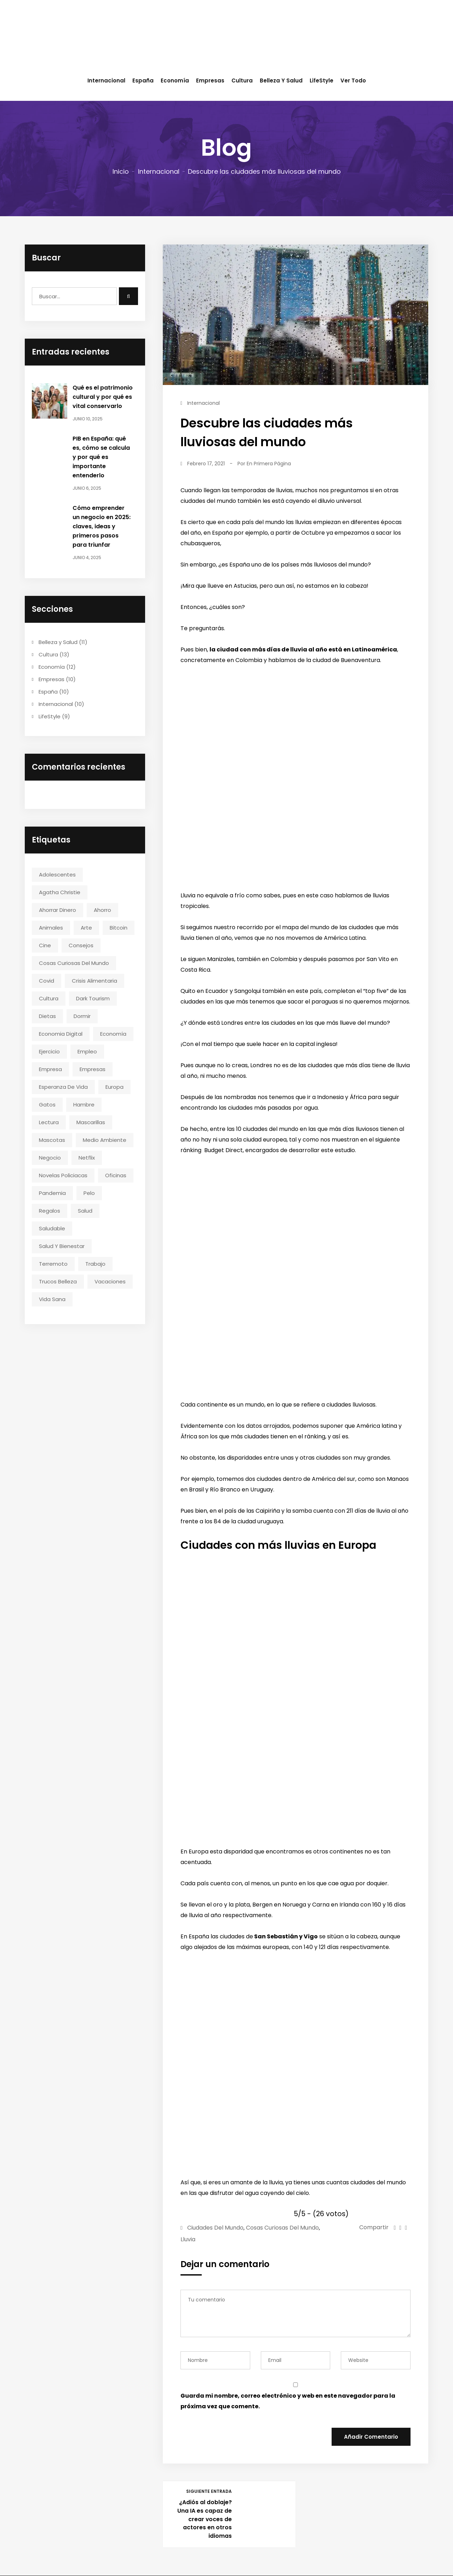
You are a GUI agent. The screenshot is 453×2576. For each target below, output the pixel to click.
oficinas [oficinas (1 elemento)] (115, 1175)
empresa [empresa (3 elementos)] (50, 1069)
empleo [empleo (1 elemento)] (87, 1051)
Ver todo (353, 80)
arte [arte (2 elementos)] (86, 927)
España (143, 80)
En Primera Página (269, 463)
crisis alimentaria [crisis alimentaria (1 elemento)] (94, 980)
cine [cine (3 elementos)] (45, 945)
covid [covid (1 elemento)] (46, 980)
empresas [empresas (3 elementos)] (92, 1069)
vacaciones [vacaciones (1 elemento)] (110, 1281)
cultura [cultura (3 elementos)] (48, 998)
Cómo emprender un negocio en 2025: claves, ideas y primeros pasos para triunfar (102, 526)
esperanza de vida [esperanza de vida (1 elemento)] (63, 1087)
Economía (175, 80)
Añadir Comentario (371, 2436)
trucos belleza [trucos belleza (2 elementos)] (58, 1281)
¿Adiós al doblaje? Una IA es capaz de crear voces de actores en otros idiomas (204, 2519)
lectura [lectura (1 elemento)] (49, 1122)
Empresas (210, 80)
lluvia (187, 2239)
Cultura (242, 80)
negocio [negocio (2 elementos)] (50, 1157)
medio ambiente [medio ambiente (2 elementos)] (104, 1140)
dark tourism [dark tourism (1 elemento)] (93, 998)
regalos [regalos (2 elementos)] (49, 1210)
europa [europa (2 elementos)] (114, 1087)
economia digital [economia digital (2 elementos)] (60, 1033)
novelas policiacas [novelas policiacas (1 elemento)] (63, 1175)
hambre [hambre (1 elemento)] (83, 1104)
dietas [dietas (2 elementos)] (47, 1016)
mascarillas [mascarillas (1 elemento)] (90, 1122)
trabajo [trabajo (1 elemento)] (95, 1263)
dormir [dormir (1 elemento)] (82, 1016)
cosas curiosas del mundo (282, 2228)
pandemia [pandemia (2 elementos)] (52, 1193)
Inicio (121, 171)
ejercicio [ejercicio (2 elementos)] (49, 1051)
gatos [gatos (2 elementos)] (47, 1104)
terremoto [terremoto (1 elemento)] (53, 1263)
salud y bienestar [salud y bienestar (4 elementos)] (62, 1246)
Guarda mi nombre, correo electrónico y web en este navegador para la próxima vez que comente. (287, 2401)
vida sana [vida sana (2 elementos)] (52, 1299)
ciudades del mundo (215, 2228)
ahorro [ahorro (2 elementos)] (102, 910)
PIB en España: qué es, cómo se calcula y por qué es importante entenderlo (101, 457)
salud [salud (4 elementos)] (85, 1210)
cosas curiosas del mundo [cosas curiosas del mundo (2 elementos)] (74, 963)
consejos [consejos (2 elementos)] (81, 945)
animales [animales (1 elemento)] (51, 927)
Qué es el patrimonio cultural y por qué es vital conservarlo (103, 397)
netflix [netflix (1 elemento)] (87, 1157)
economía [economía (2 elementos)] (113, 1033)
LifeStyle (321, 80)
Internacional (106, 80)
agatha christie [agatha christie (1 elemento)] (59, 892)
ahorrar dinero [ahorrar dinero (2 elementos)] (57, 910)
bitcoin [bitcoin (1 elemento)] (118, 927)
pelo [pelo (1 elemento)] (89, 1193)
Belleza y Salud (281, 80)
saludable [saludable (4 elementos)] (52, 1228)
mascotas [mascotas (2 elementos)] (52, 1140)
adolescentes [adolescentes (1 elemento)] (57, 874)
